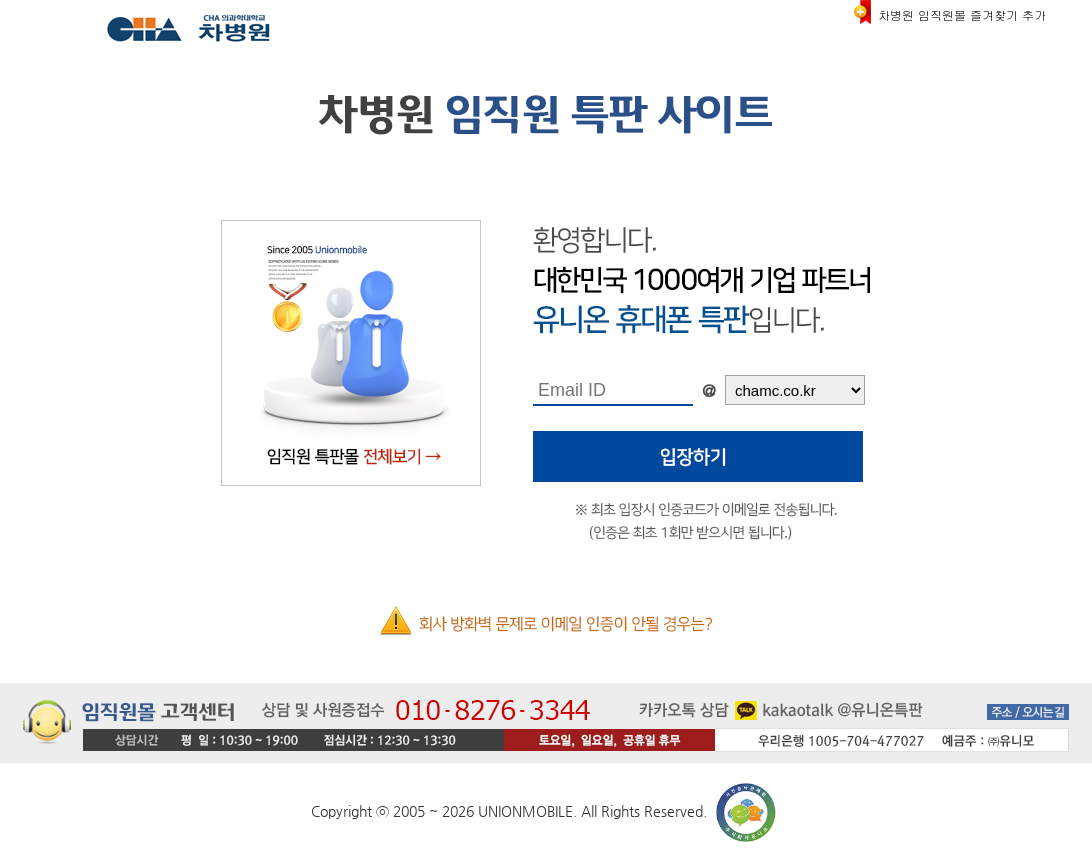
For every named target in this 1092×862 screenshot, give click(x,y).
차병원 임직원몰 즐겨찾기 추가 (962, 14)
